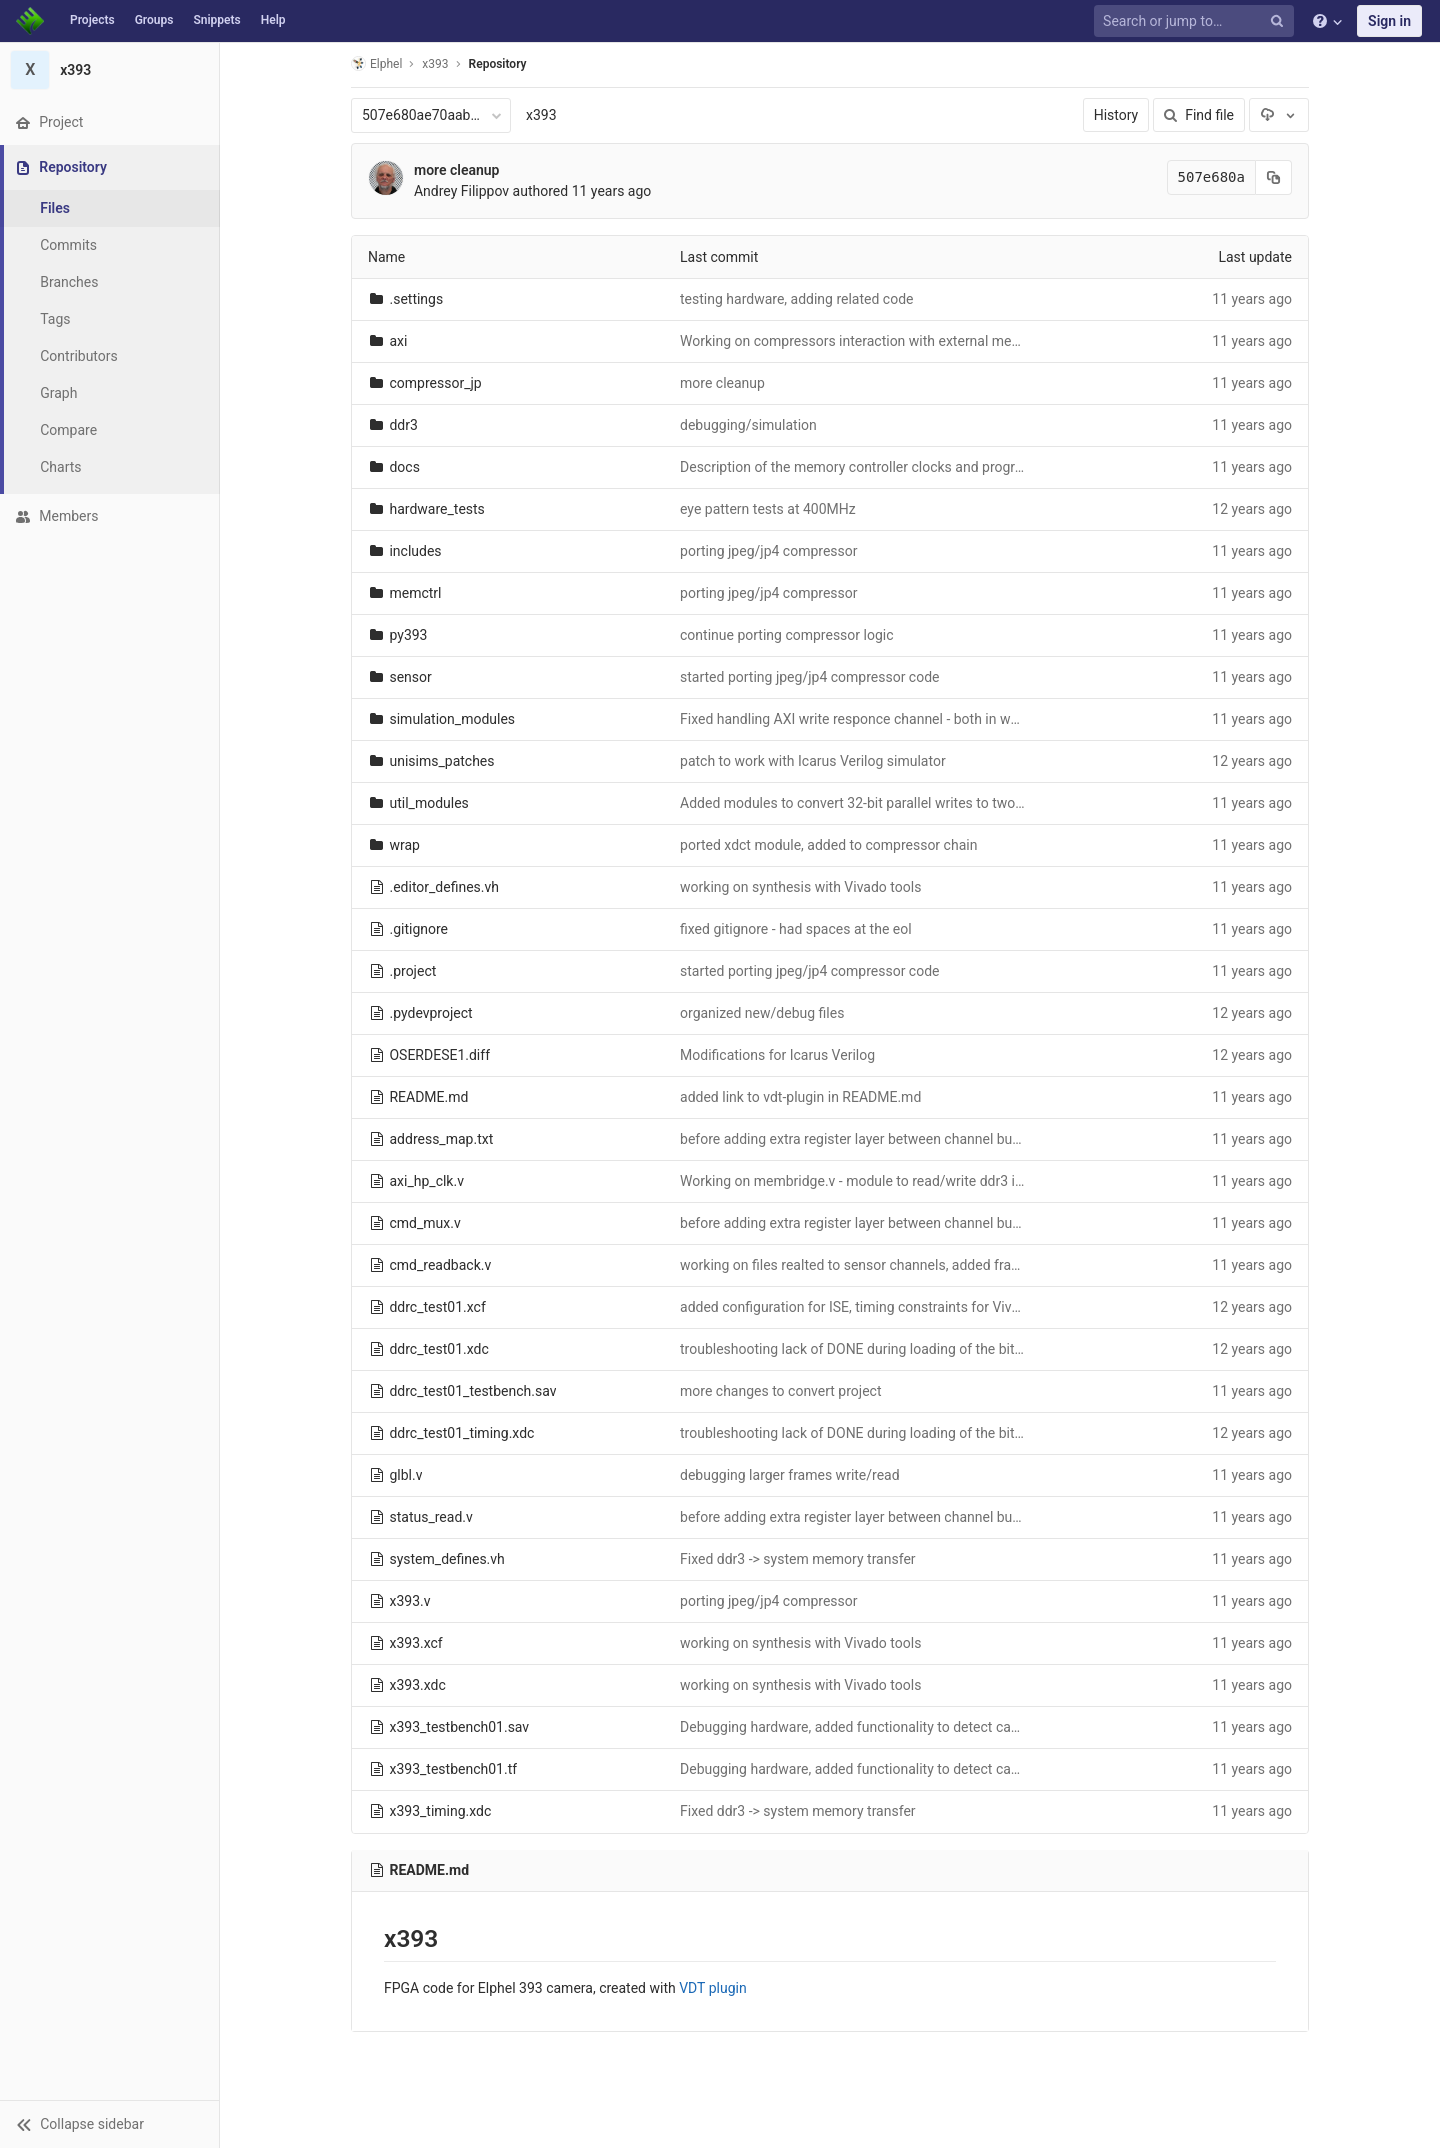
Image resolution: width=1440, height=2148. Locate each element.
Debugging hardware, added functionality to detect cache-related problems (911, 1727)
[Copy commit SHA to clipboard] (1274, 177)
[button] (109, 2124)
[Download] (1279, 115)
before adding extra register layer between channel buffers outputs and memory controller (958, 1139)
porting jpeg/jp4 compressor (768, 551)
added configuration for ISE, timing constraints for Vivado (857, 1307)
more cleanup (457, 170)
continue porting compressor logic (786, 635)
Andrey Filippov (461, 191)
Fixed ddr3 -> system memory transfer (798, 1559)
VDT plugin (712, 1988)
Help (273, 20)
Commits (68, 245)
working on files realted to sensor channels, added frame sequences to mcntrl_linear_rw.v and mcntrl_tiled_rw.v (1024, 1265)
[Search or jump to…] (1197, 21)
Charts (60, 467)
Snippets (216, 20)
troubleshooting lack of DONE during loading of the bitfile (856, 1349)
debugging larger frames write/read (790, 1475)
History (1116, 115)
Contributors (79, 356)
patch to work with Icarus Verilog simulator (813, 761)
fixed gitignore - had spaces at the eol (796, 929)
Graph (58, 393)
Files (55, 208)
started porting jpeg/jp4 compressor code (809, 677)
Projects (92, 20)
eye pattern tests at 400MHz (768, 509)
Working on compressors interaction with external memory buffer (882, 341)
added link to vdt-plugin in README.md (800, 1097)
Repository (498, 64)
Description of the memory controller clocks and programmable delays (898, 467)
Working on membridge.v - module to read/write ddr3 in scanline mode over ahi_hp (935, 1181)
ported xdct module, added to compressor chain (828, 845)
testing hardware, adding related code (796, 299)
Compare (68, 430)
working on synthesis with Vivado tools (800, 887)
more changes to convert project (780, 1391)
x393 (541, 115)
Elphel (376, 63)
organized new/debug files (762, 1013)
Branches (69, 282)
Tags (55, 319)
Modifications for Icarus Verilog (777, 1055)
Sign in (1389, 21)
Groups (154, 20)
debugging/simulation (748, 425)
